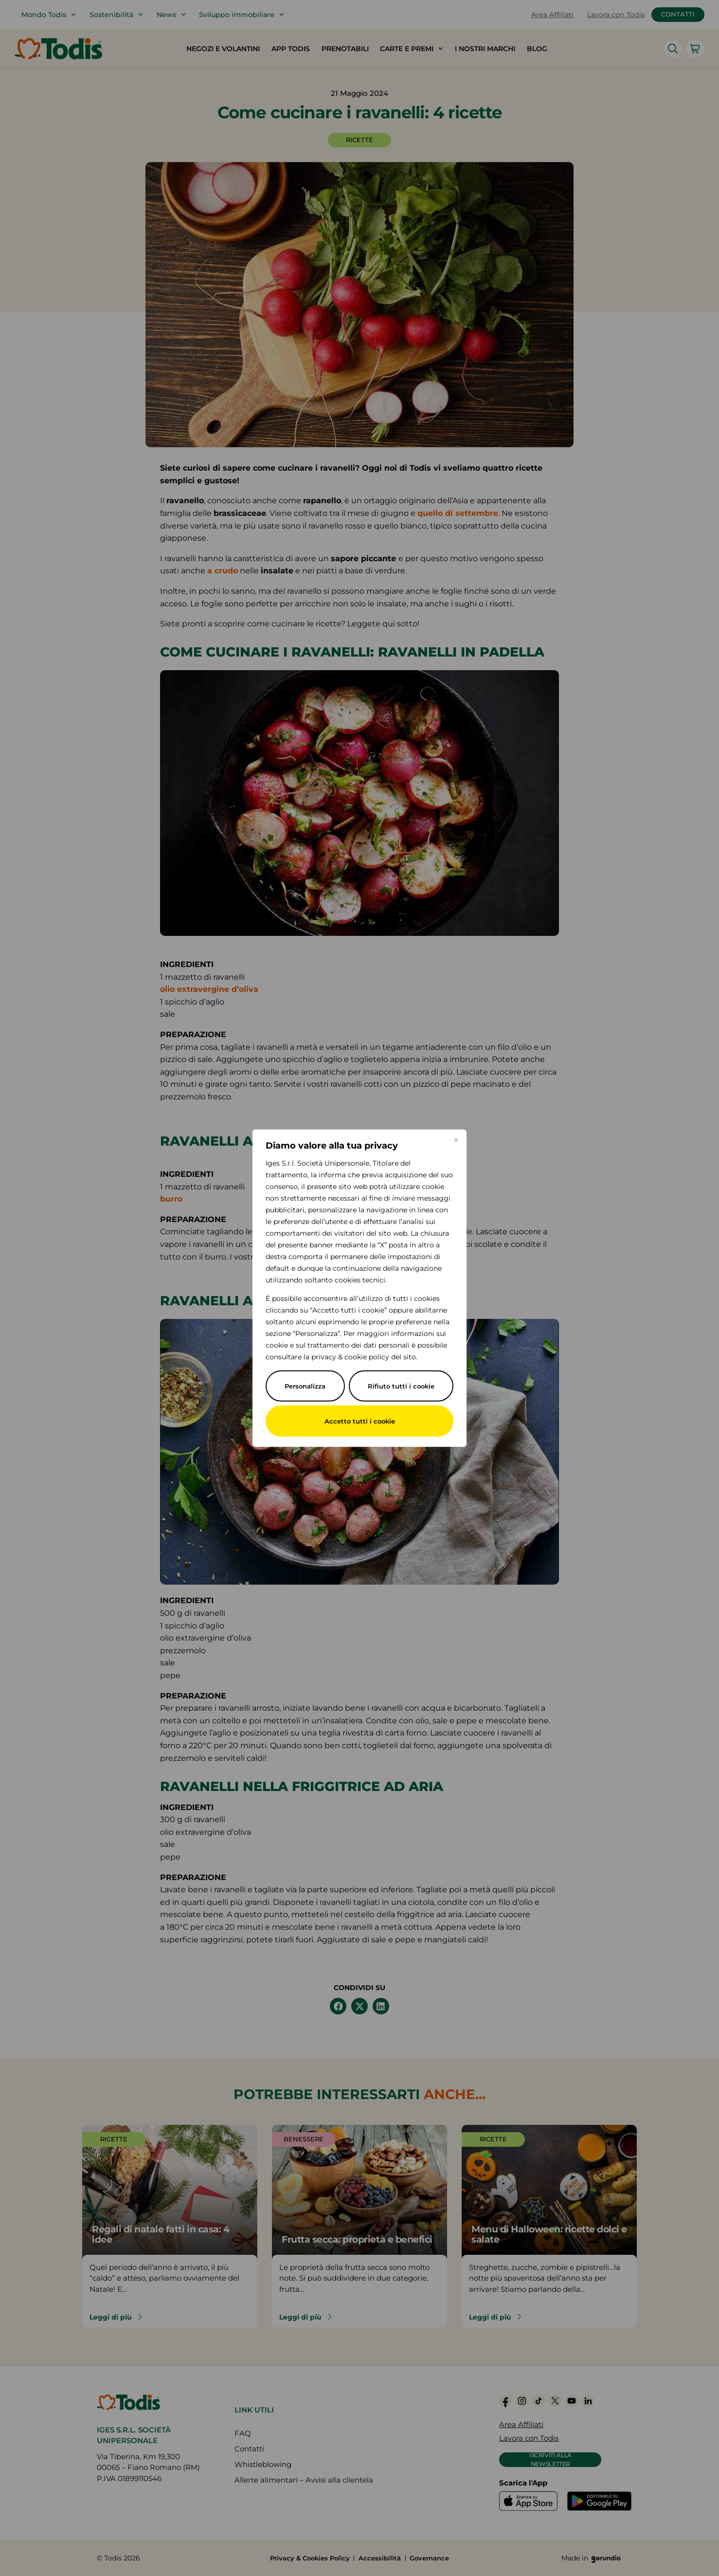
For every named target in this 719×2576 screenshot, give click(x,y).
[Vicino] (457, 1138)
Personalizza (305, 1386)
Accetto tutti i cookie (359, 1421)
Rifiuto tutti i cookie (401, 1386)
